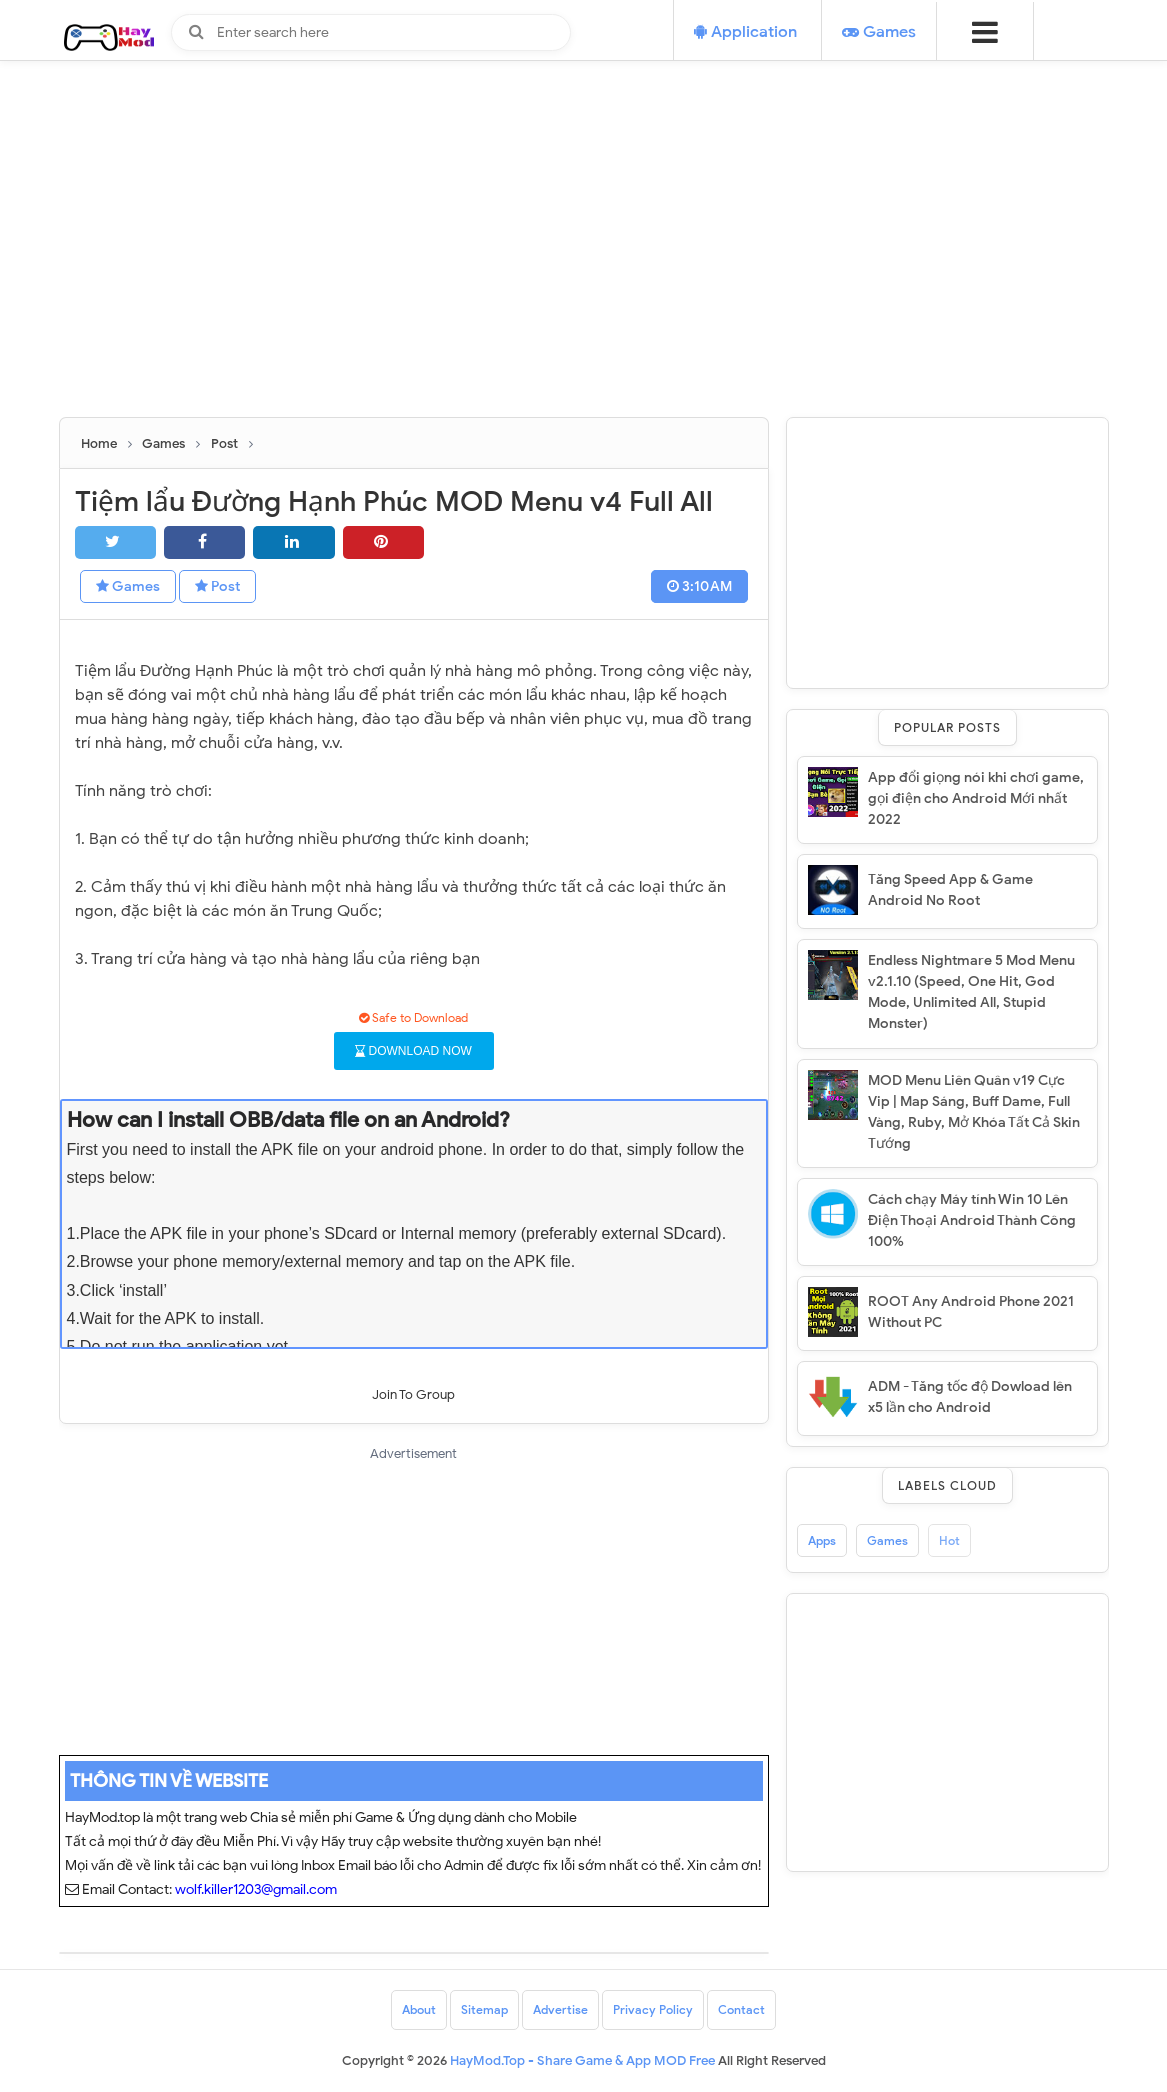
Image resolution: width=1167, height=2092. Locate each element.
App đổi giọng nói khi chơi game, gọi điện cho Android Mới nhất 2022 (976, 798)
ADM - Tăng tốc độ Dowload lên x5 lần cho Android (970, 1397)
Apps (822, 1540)
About (419, 2009)
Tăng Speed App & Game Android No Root (950, 890)
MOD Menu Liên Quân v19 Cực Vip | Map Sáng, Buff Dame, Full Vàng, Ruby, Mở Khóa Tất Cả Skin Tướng (974, 1112)
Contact (741, 2009)
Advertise (560, 2009)
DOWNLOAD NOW (413, 1051)
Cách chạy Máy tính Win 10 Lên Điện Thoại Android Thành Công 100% (972, 1220)
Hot (949, 1540)
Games (128, 586)
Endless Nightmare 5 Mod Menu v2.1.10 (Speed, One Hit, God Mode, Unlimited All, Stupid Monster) (971, 992)
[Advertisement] (584, 277)
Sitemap (484, 2009)
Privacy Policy (653, 2009)
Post (217, 586)
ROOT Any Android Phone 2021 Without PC (971, 1312)
